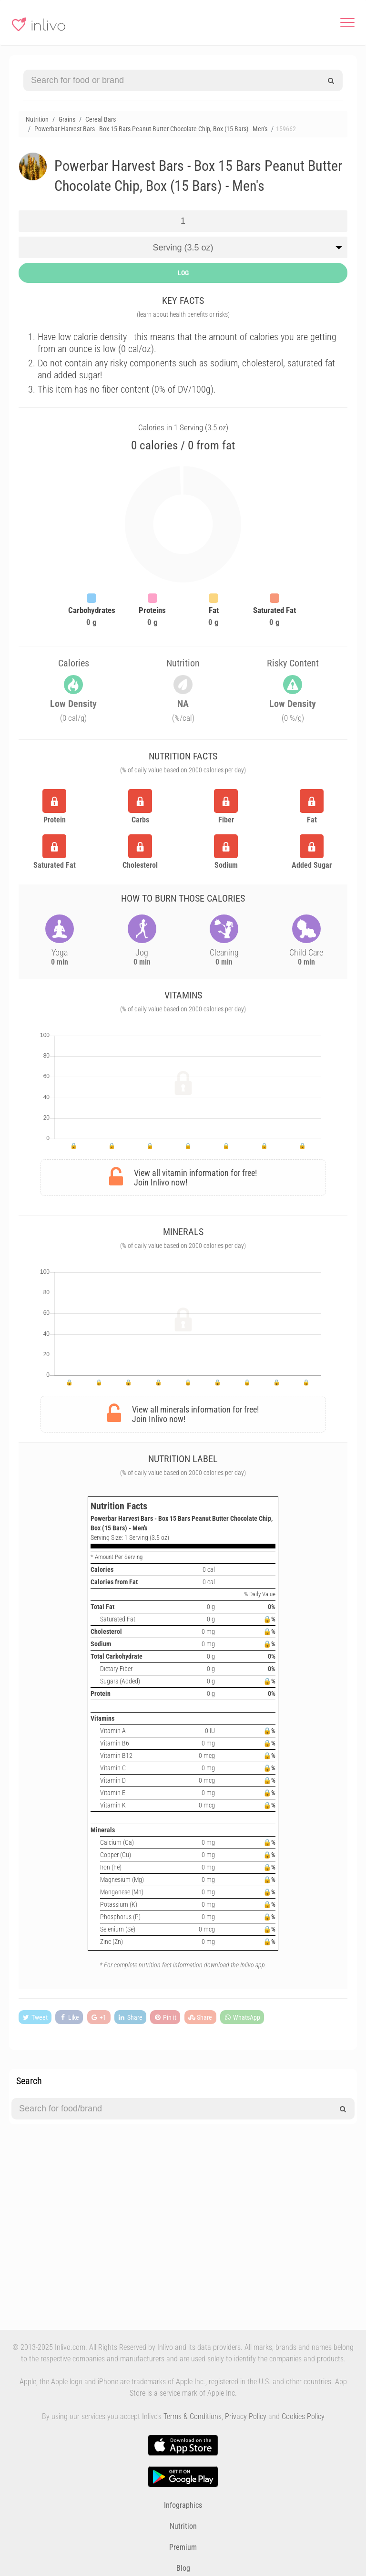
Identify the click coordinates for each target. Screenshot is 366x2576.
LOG (183, 273)
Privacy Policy (245, 2416)
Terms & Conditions (192, 2416)
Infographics (183, 2505)
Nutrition (183, 2526)
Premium (183, 2547)
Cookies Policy (303, 2416)
